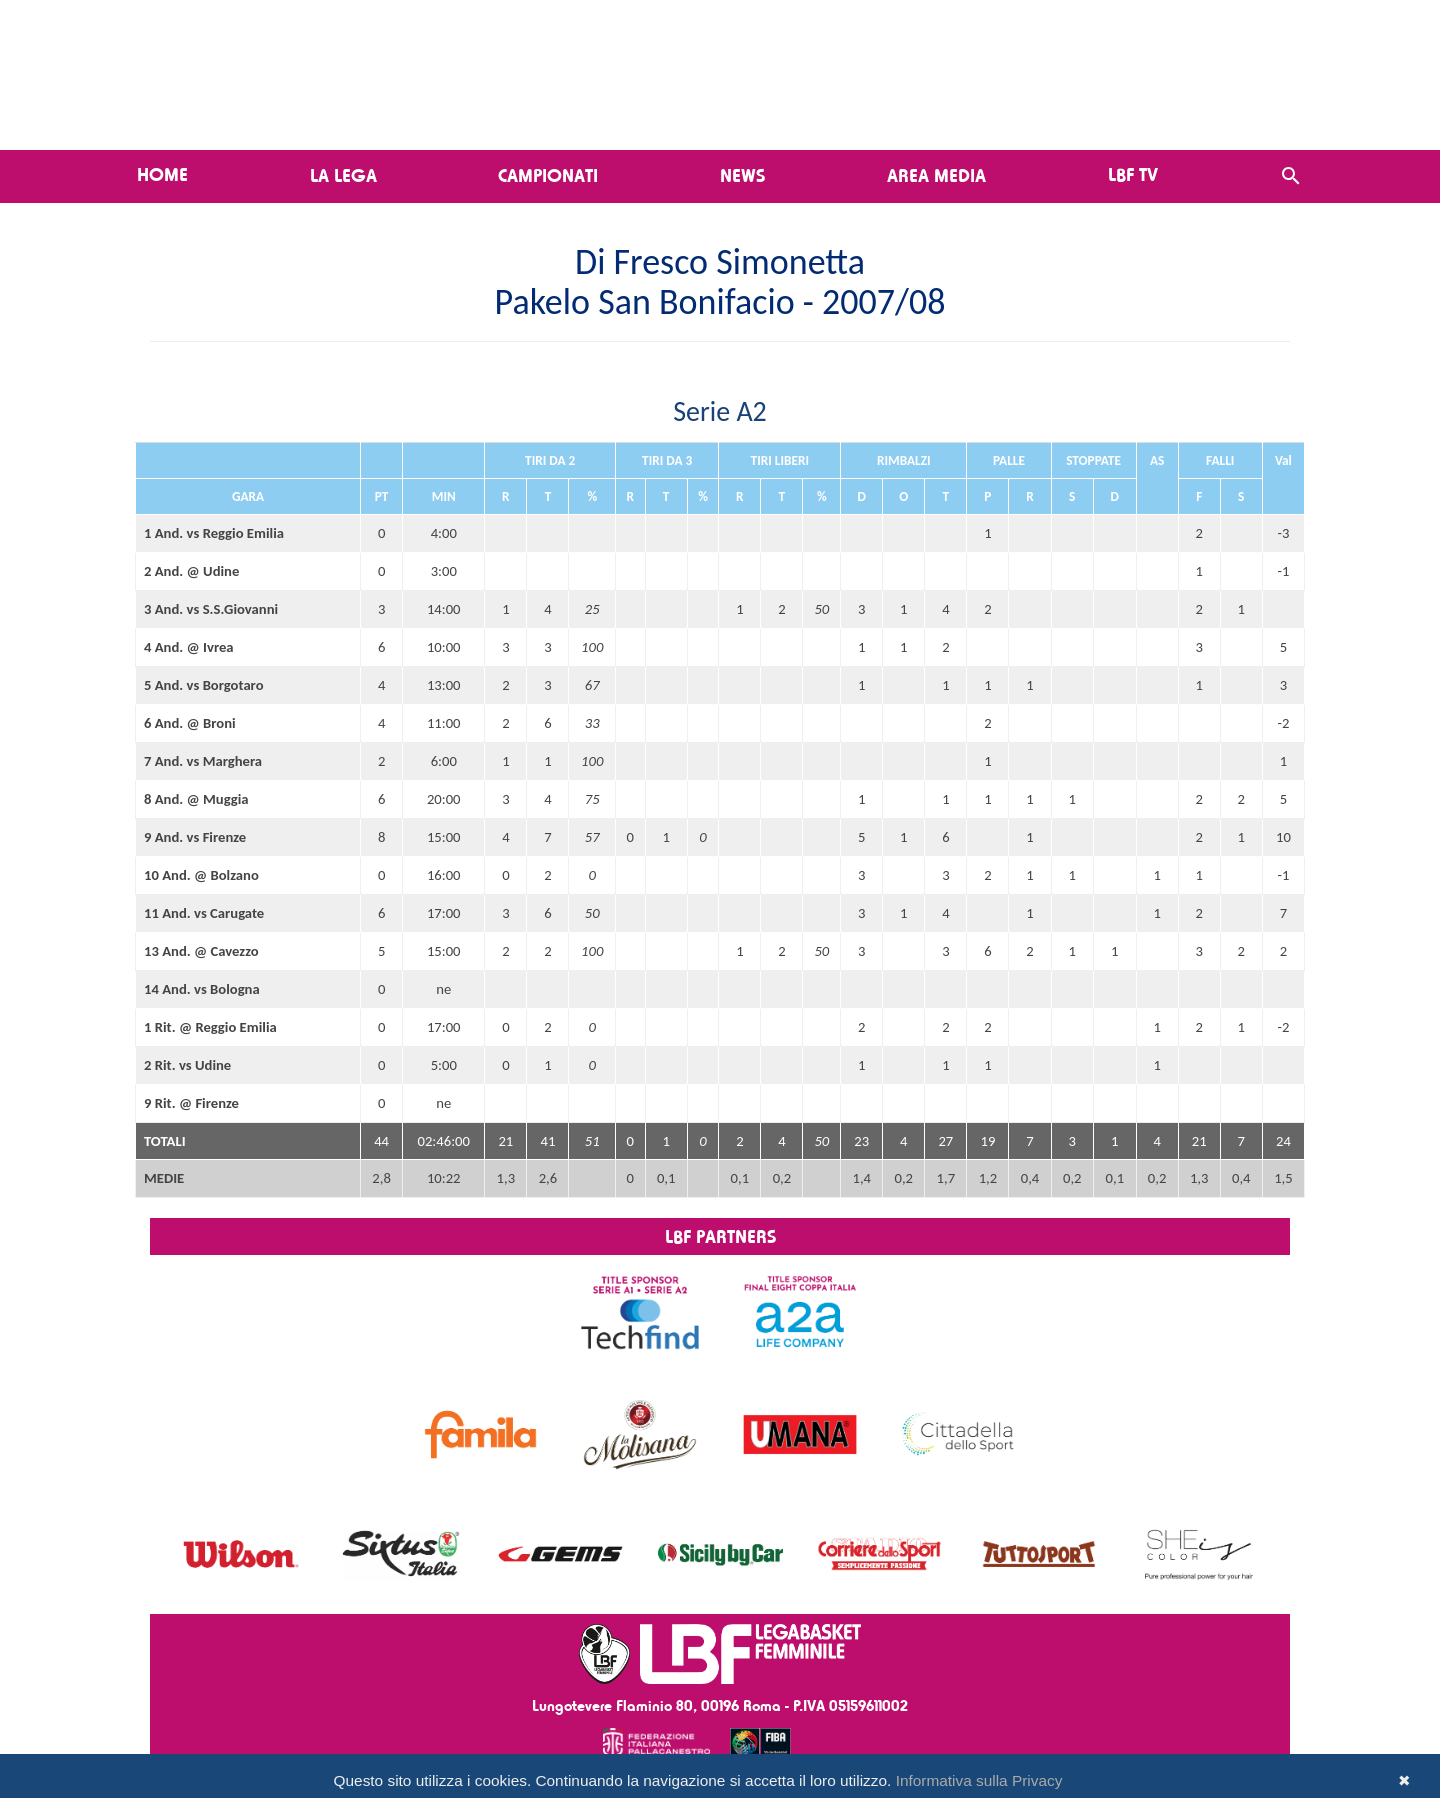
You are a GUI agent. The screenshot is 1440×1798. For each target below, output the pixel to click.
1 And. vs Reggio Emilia (214, 533)
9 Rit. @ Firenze (191, 1103)
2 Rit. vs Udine (187, 1065)
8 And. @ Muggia (196, 799)
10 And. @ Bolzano (201, 875)
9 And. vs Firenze (195, 837)
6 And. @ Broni (190, 723)
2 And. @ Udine (191, 571)
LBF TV (1133, 174)
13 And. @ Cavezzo (201, 951)
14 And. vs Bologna (202, 989)
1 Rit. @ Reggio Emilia (210, 1027)
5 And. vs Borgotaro (204, 685)
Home (162, 174)
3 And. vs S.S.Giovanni (211, 609)
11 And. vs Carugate (204, 913)
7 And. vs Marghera (203, 761)
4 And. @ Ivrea (189, 647)
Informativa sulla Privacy (979, 1780)
